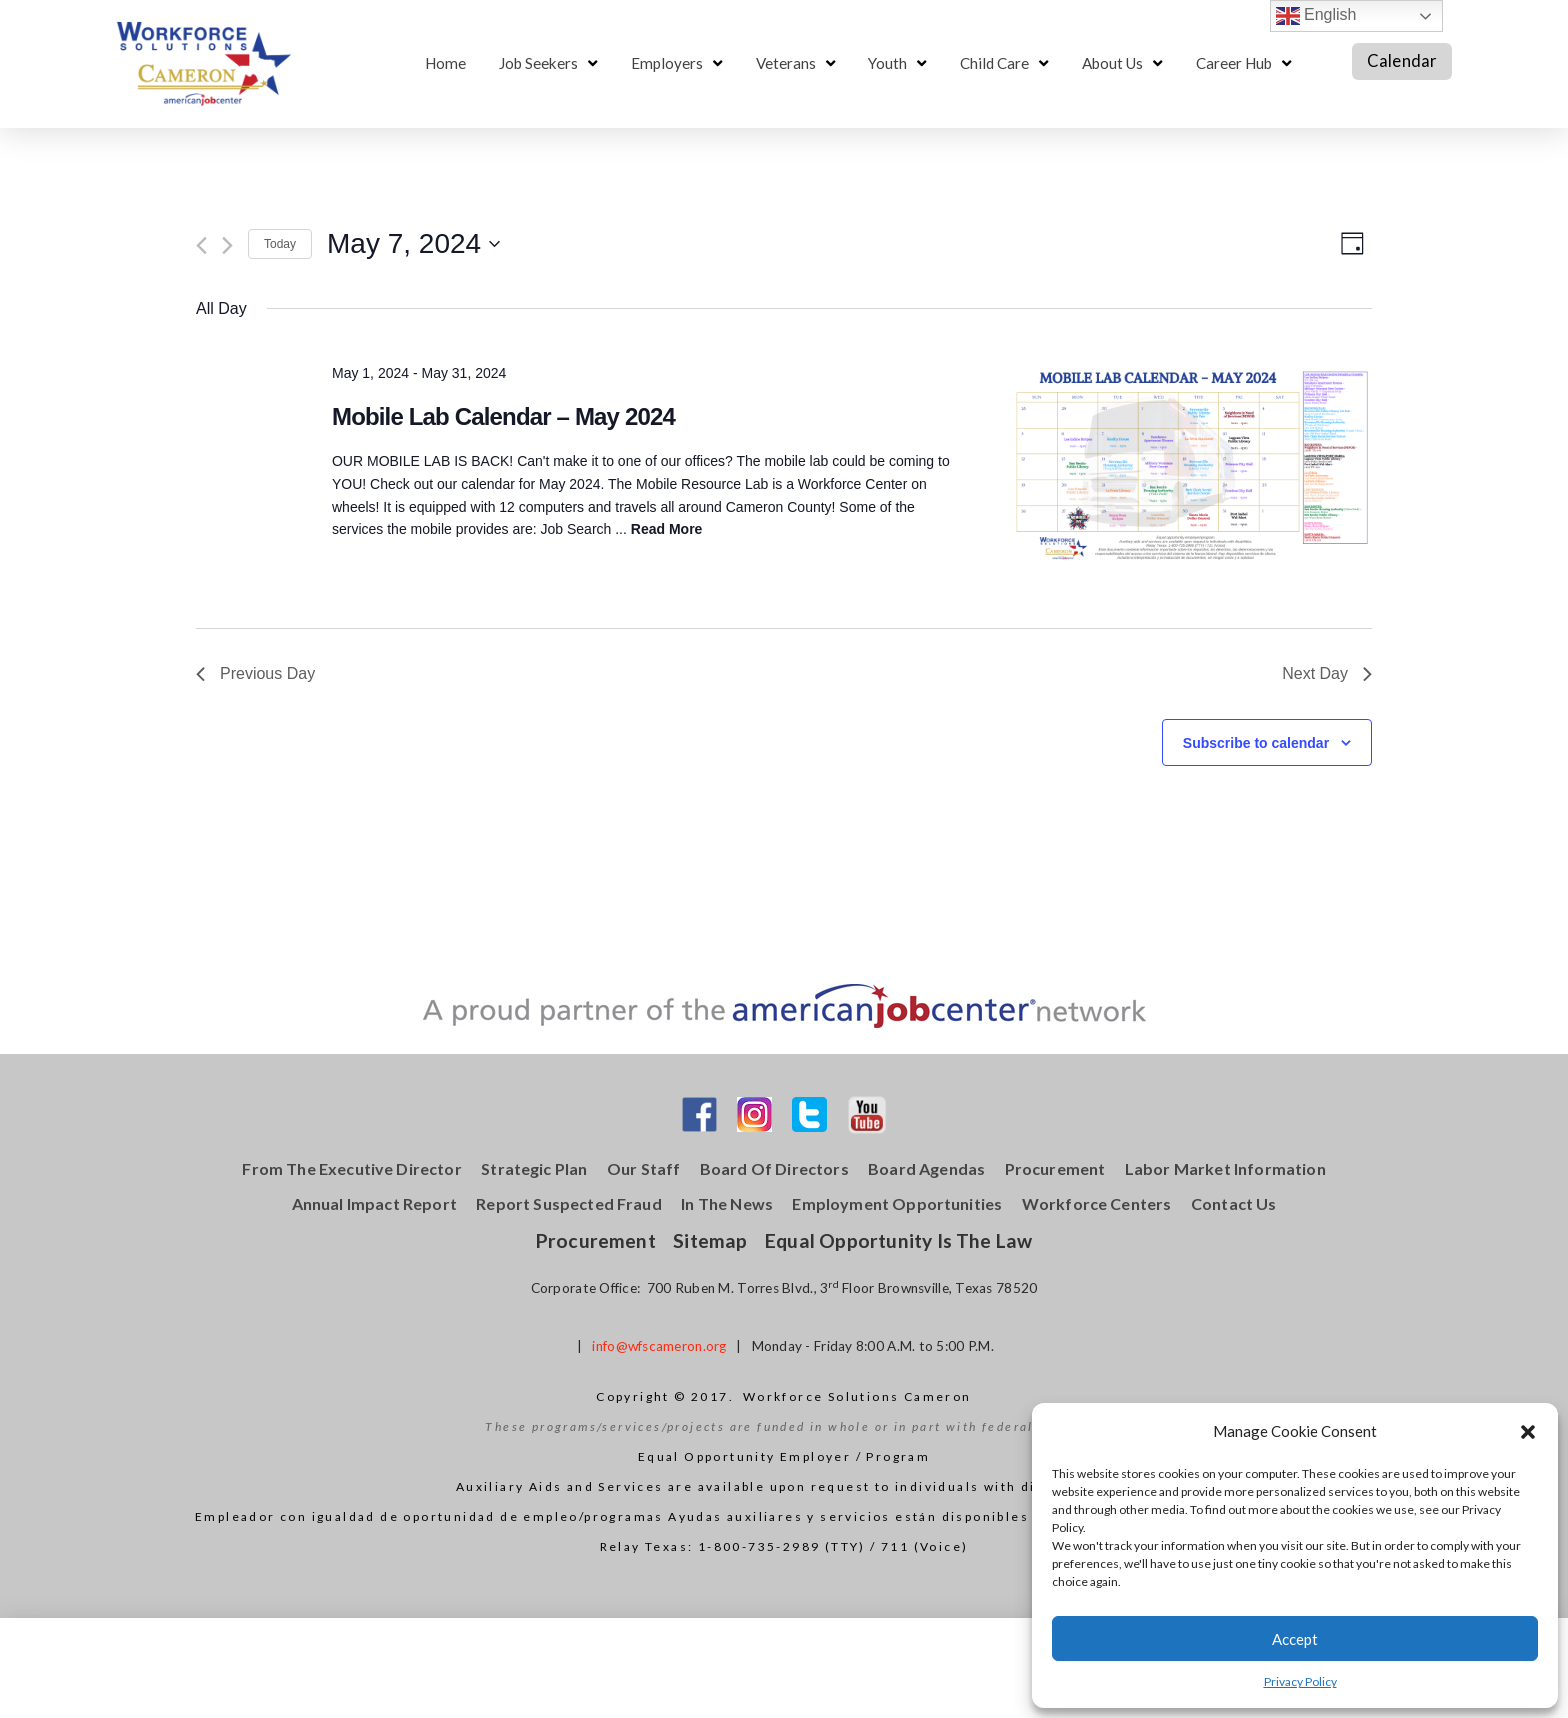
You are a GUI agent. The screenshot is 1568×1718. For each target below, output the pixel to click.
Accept (1295, 1639)
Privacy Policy (1300, 1681)
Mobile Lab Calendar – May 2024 (503, 416)
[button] (1528, 1432)
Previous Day (255, 673)
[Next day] (227, 245)
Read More (667, 529)
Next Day (1327, 673)
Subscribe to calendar (1256, 743)
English (1316, 16)
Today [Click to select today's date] (280, 244)
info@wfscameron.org (659, 1346)
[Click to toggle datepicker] (413, 244)
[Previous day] (201, 245)
